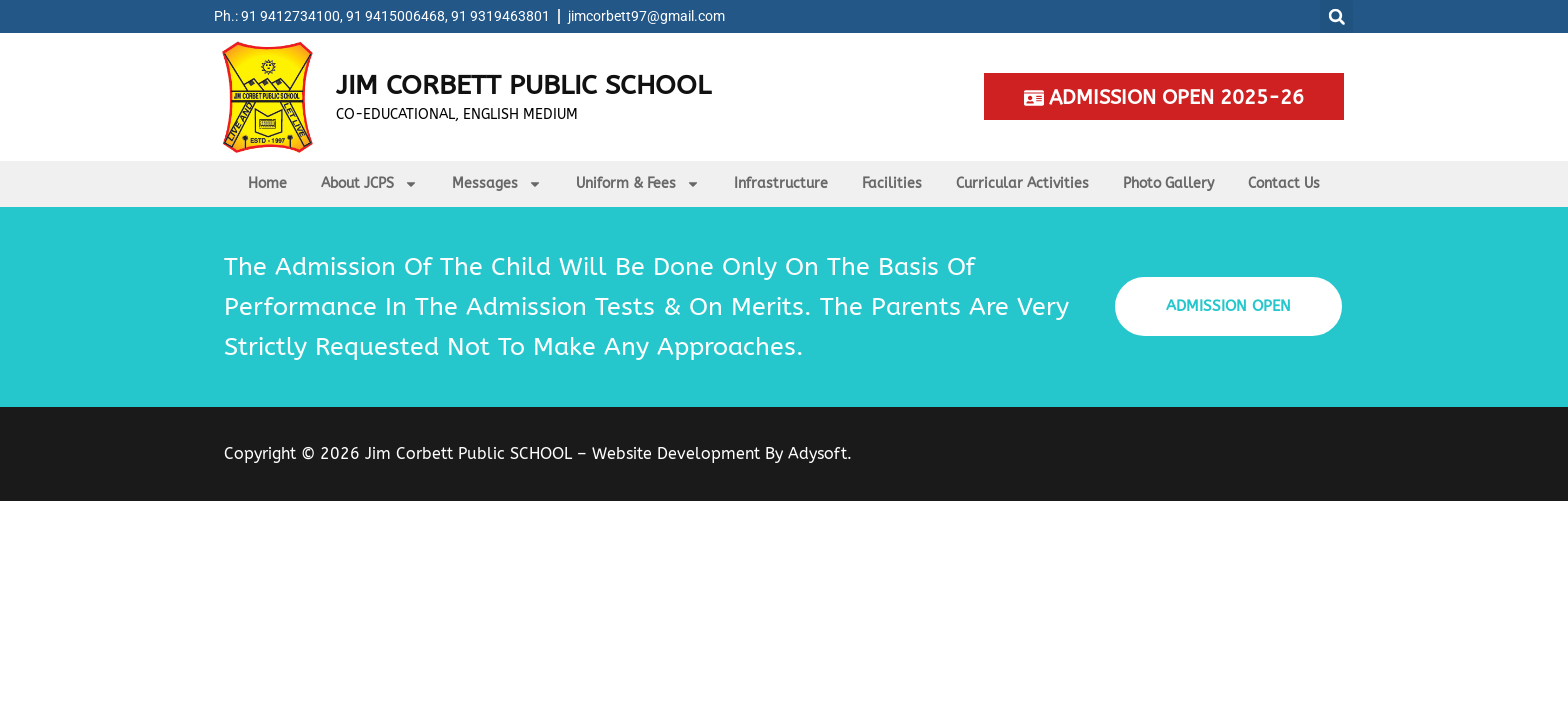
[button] (1336, 16)
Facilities (892, 183)
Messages (497, 184)
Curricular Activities (1022, 183)
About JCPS (369, 184)
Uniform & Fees (638, 184)
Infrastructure (781, 183)
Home (267, 183)
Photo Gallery (1168, 183)
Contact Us (1284, 183)
